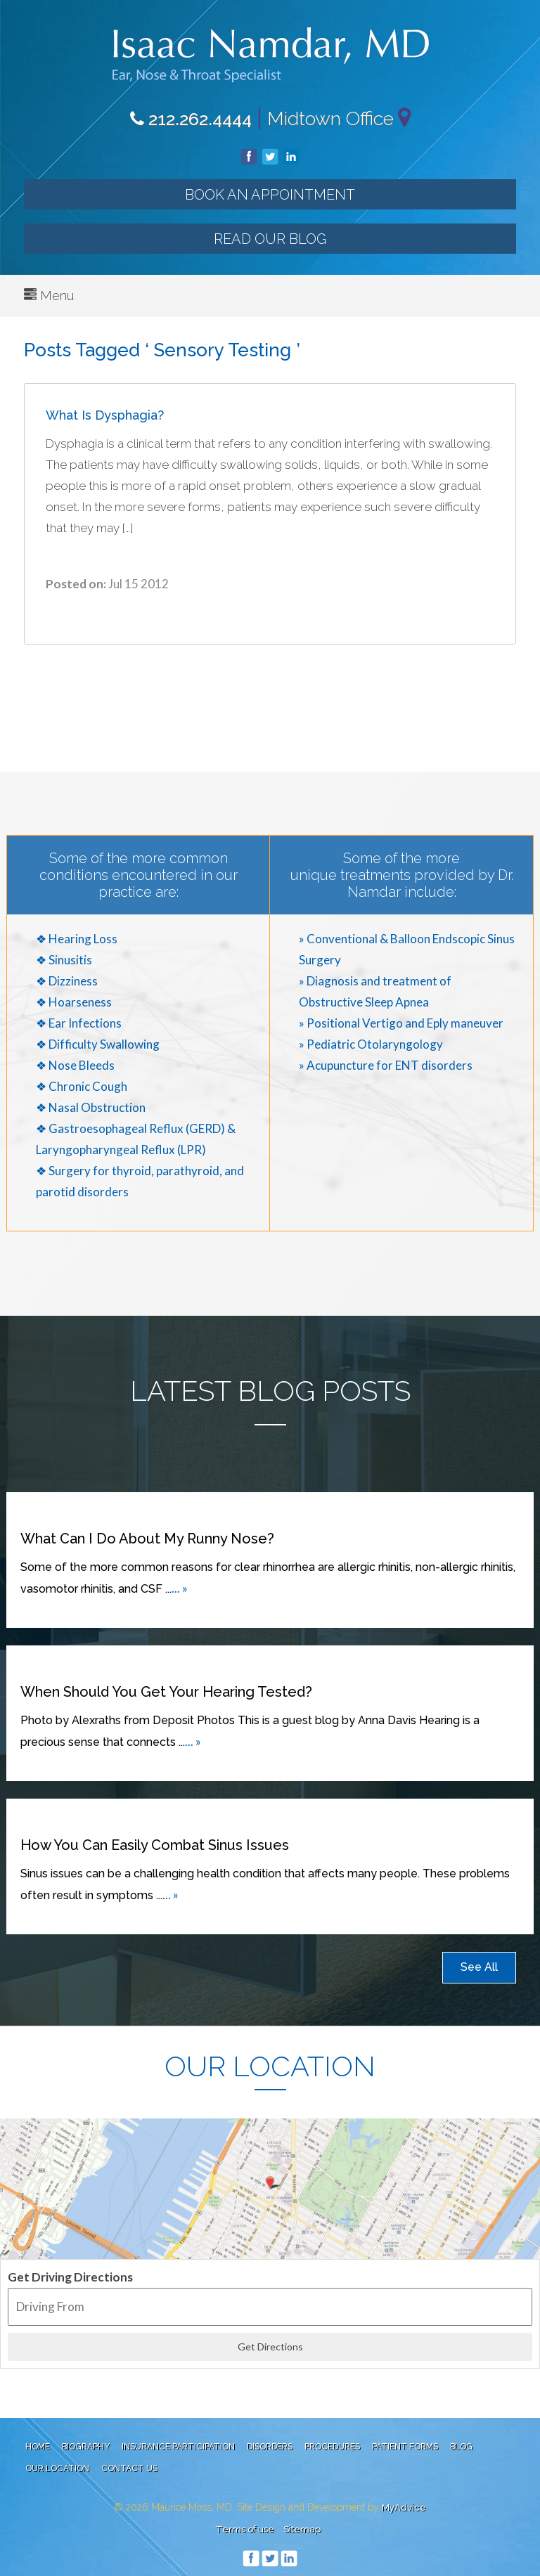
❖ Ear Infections (79, 1023)
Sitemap (302, 2529)
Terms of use (245, 2529)
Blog (461, 2447)
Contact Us (129, 2468)
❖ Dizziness (67, 980)
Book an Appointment (270, 194)
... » (180, 1588)
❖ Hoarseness (74, 1002)
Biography (86, 2447)
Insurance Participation (178, 2447)
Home (37, 2447)
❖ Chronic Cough (81, 1086)
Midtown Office (330, 118)
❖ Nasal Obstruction (91, 1107)
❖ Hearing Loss (76, 938)
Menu (49, 295)
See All (479, 1967)
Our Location (57, 2468)
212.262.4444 (191, 118)
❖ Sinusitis (64, 959)
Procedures (332, 2447)
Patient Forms (405, 2447)
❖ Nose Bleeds (75, 1065)
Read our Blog (270, 239)
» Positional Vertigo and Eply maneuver (401, 1023)
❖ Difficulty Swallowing (98, 1044)
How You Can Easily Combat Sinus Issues (154, 1845)
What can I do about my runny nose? (147, 1538)
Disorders (269, 2447)
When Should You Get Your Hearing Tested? (166, 1691)
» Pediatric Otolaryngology (371, 1044)
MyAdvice (404, 2507)
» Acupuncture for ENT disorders (385, 1065)
